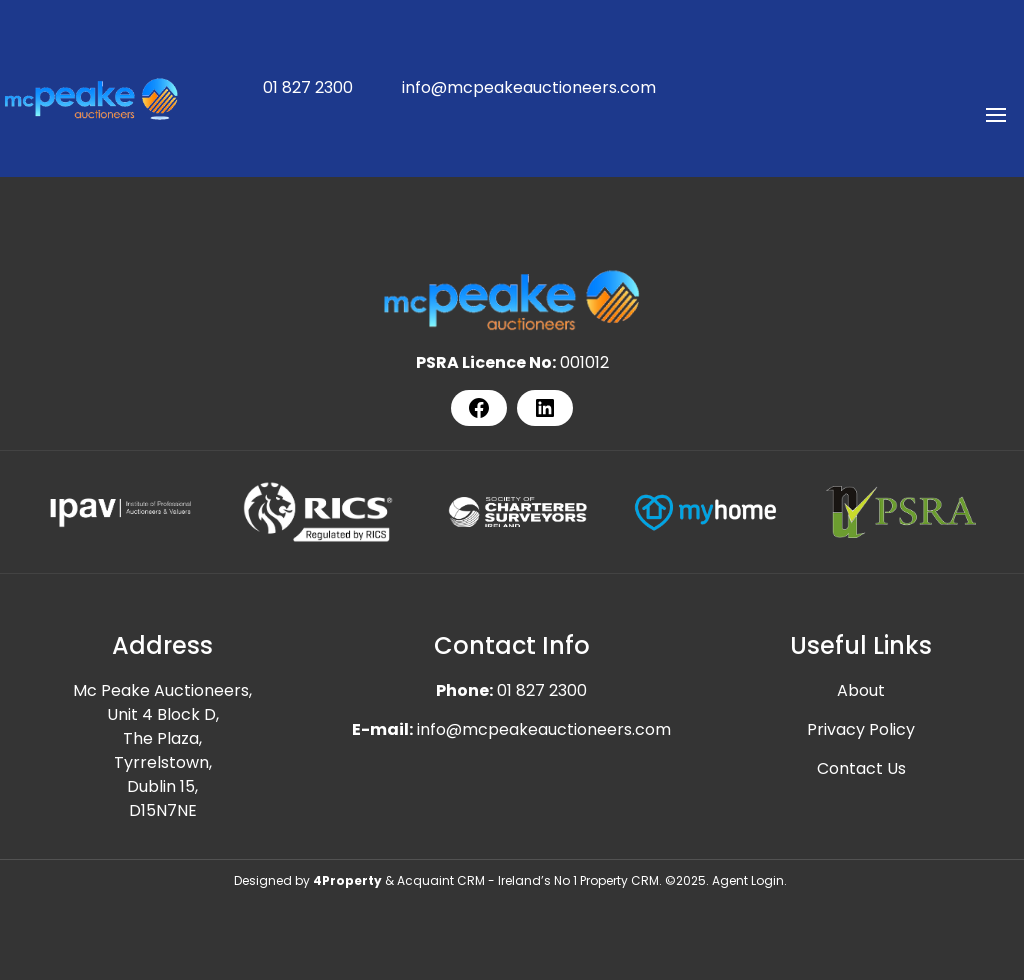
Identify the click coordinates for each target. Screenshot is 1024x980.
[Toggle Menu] (996, 121)
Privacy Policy (861, 729)
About (861, 690)
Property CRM (619, 880)
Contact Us (861, 768)
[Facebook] (479, 408)
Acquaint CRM (441, 880)
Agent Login (748, 880)
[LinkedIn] (545, 408)
